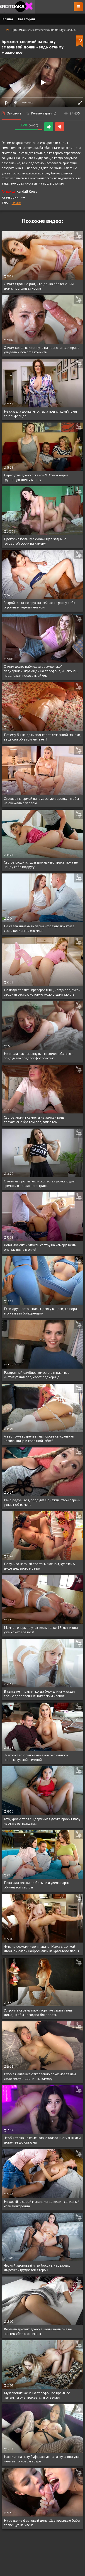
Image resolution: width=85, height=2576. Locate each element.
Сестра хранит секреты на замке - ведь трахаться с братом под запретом (34, 1119)
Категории (26, 19)
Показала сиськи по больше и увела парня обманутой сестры (36, 1884)
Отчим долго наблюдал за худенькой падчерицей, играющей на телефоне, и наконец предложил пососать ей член (40, 671)
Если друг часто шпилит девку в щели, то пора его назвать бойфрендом (40, 1310)
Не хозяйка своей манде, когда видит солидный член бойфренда (41, 2203)
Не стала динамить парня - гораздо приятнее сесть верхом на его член (39, 928)
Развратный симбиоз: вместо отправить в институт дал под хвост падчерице (37, 1374)
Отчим (16, 203)
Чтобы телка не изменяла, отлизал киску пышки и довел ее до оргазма (42, 2139)
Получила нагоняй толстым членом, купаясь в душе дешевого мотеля (39, 1565)
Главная (8, 19)
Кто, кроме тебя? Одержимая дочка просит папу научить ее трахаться (42, 1821)
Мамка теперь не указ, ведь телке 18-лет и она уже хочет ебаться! (41, 1629)
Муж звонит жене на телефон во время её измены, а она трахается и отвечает (37, 2395)
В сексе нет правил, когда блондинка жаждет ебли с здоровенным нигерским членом (39, 1693)
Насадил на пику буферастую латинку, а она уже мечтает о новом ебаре (42, 2458)
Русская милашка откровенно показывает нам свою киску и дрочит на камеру (40, 2076)
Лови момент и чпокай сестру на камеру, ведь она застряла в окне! (40, 1247)
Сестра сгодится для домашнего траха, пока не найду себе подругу (41, 864)
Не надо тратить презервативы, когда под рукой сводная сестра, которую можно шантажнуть (42, 992)
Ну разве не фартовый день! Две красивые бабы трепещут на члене (42, 2522)
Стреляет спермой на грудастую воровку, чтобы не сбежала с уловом (41, 800)
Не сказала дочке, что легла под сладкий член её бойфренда (40, 413)
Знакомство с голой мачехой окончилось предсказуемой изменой (36, 1757)
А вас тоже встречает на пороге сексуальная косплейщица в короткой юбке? (39, 1438)
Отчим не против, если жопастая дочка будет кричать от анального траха (40, 1183)
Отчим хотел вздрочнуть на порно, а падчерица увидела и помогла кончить (41, 349)
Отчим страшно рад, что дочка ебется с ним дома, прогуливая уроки (39, 285)
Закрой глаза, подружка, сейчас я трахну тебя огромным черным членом (39, 604)
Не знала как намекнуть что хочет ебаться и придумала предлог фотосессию (38, 1055)
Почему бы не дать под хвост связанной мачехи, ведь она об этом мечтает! (42, 736)
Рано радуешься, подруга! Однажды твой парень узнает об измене (42, 1502)
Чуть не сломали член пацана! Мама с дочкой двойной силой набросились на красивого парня (41, 1948)
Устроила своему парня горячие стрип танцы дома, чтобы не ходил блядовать (38, 2012)
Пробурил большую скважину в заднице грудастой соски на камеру (35, 541)
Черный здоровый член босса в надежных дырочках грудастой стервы (37, 2267)
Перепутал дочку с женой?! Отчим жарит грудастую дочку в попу (36, 477)
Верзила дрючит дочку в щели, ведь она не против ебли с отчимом (38, 2331)
